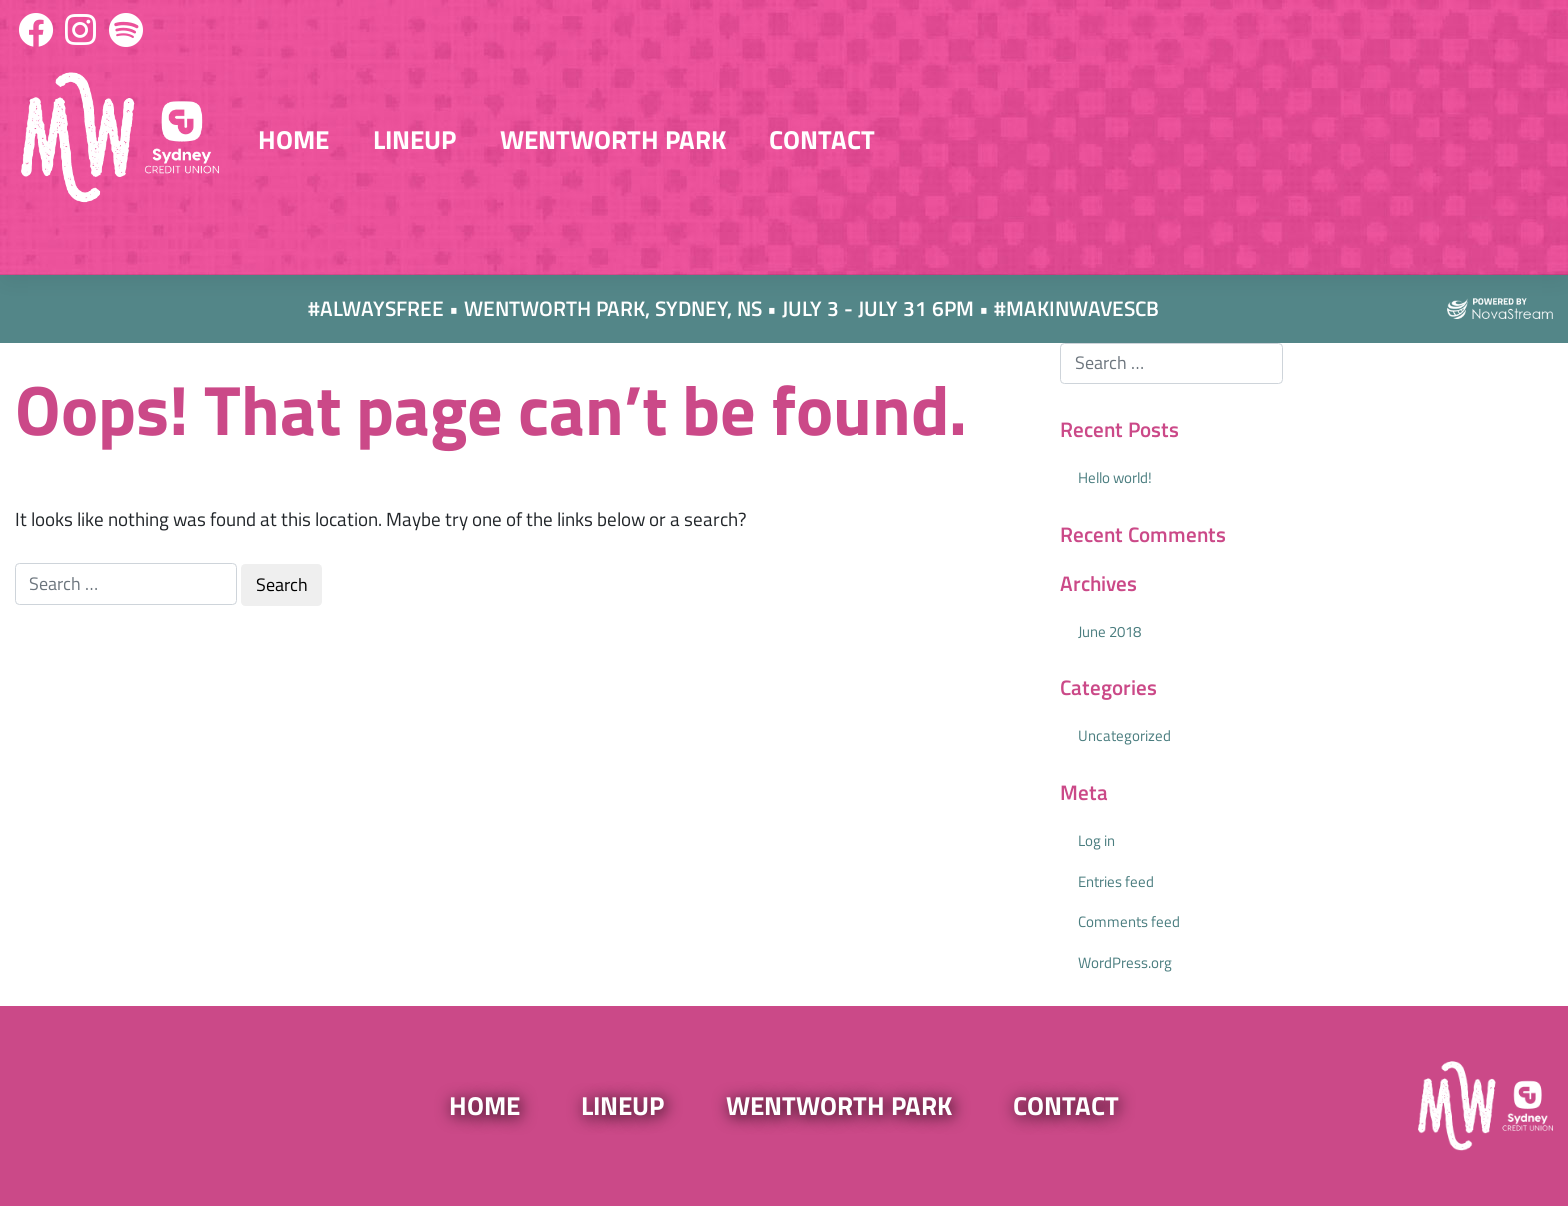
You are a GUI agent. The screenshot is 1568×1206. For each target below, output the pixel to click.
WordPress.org (1125, 962)
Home (293, 139)
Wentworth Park (613, 139)
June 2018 (1109, 631)
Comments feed (1129, 921)
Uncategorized (1124, 735)
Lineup (414, 139)
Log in (1096, 840)
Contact (822, 139)
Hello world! (1115, 477)
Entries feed (1116, 881)
